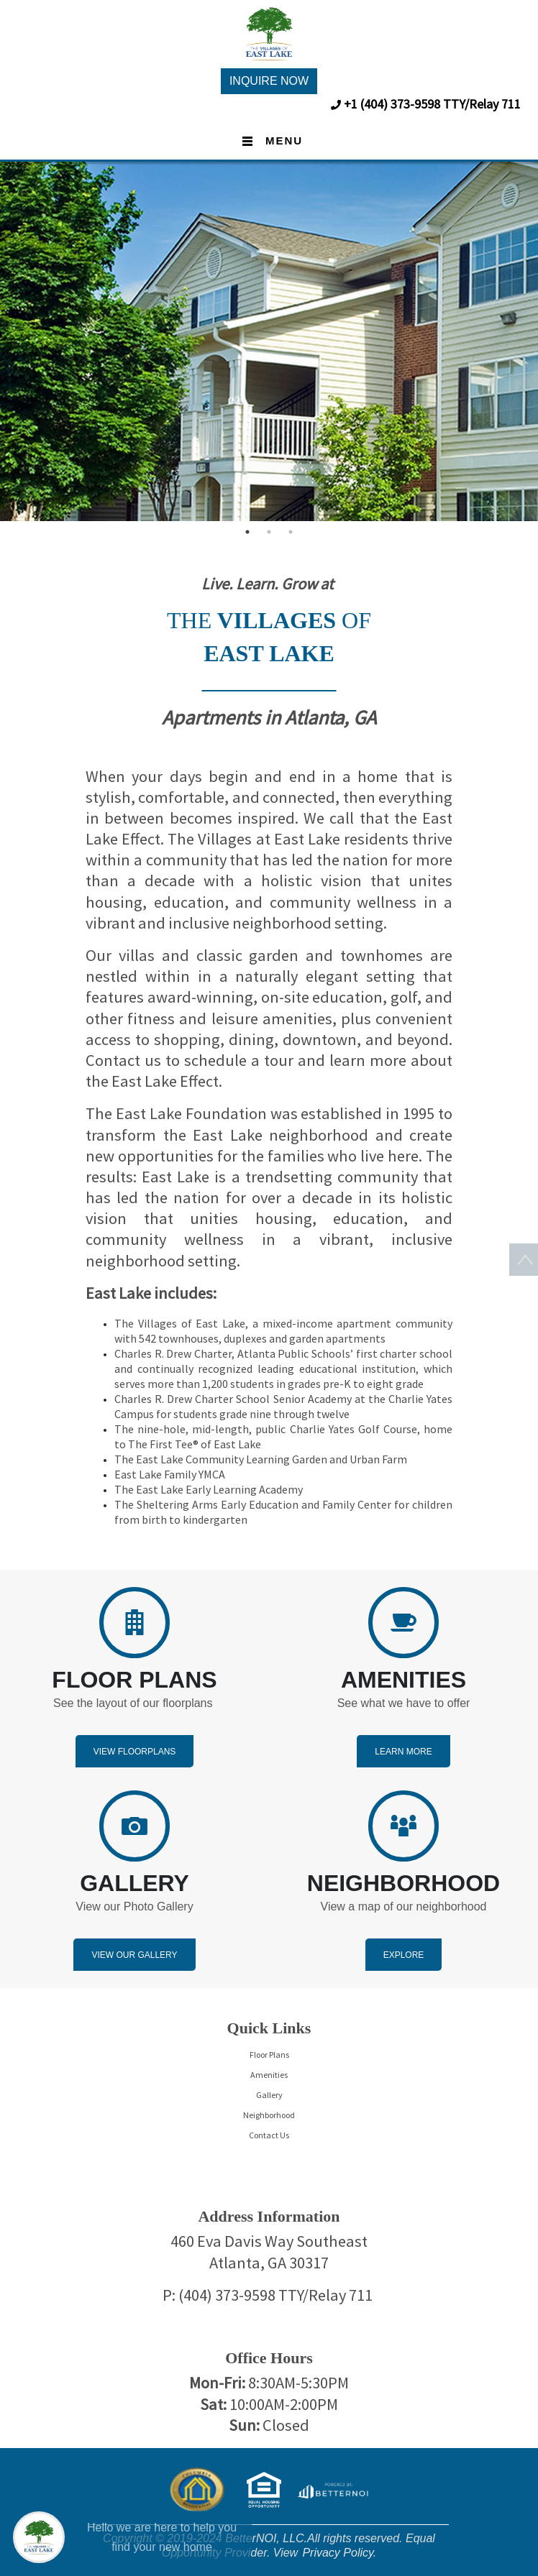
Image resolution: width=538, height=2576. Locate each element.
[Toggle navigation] (269, 142)
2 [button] (269, 532)
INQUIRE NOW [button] (269, 81)
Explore (403, 1955)
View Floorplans (135, 1752)
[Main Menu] (39, 2537)
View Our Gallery (134, 1955)
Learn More (403, 1752)
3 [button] (290, 532)
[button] (269, 33)
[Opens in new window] (332, 2489)
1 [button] (247, 532)
